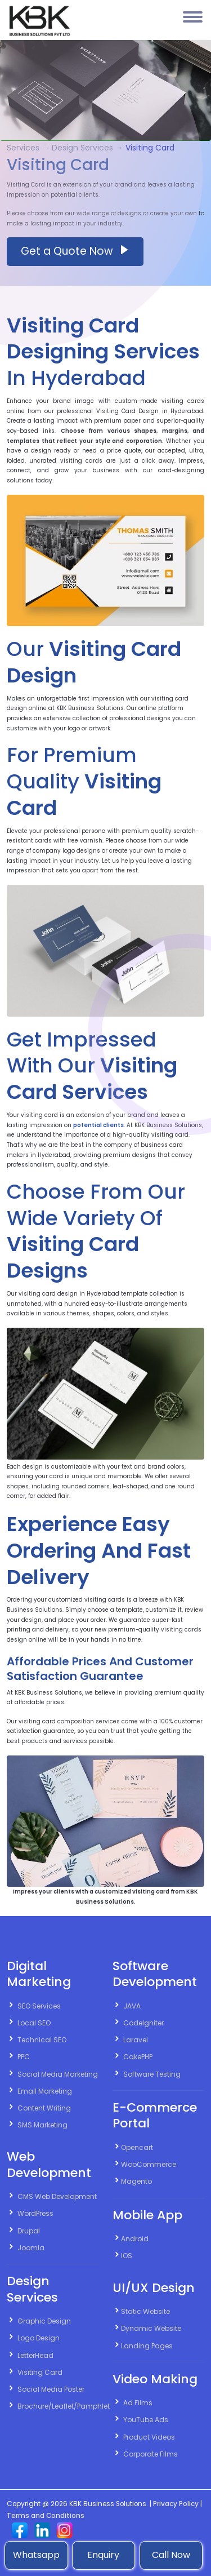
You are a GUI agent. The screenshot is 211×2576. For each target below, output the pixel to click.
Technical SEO (41, 2040)
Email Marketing (44, 2091)
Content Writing (44, 2108)
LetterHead (35, 2355)
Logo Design (38, 2338)
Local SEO (34, 2023)
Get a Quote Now (75, 251)
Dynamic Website (151, 2328)
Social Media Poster (50, 2389)
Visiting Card (39, 2372)
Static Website (145, 2311)
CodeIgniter (143, 2023)
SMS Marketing (42, 2125)
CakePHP (137, 2056)
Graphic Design (44, 2321)
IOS (126, 2255)
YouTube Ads (145, 2419)
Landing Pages (147, 2346)
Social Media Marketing (57, 2074)
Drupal (28, 2231)
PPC (23, 2056)
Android (135, 2239)
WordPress (35, 2213)
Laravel (135, 2040)
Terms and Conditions (45, 2515)
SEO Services (39, 2006)
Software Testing (152, 2074)
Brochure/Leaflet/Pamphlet (63, 2406)
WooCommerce (148, 2164)
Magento (136, 2181)
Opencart (137, 2147)
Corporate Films (150, 2454)
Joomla (30, 2248)
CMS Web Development (57, 2196)
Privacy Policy (176, 2503)
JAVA (132, 2006)
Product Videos (149, 2437)
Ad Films (137, 2402)
